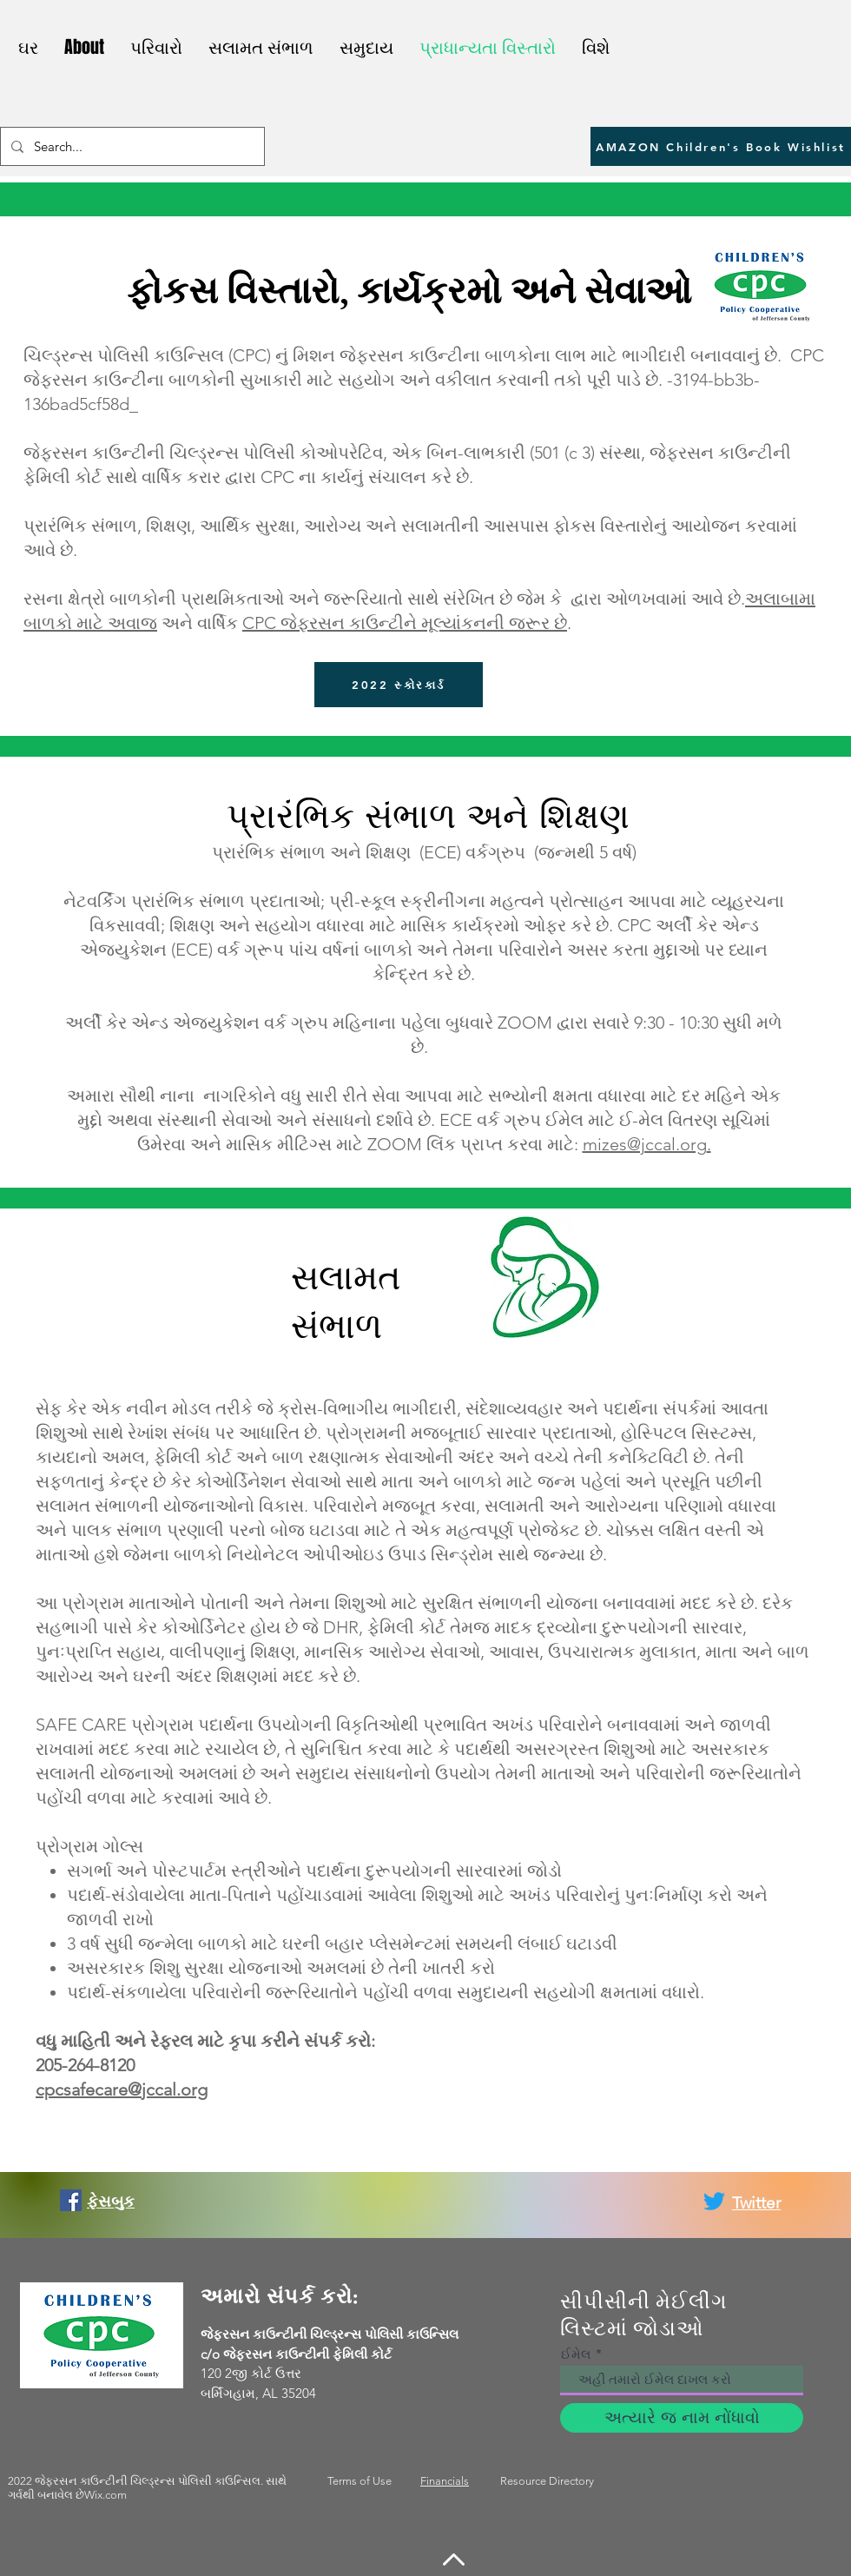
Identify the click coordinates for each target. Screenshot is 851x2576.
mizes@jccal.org (645, 1144)
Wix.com (105, 2494)
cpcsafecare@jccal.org (122, 2089)
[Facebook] (71, 2200)
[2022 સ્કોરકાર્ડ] (398, 684)
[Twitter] (714, 2201)
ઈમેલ (575, 2354)
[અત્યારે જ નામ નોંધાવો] (681, 2418)
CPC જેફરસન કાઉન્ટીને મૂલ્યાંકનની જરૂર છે (404, 623)
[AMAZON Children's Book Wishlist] (720, 146)
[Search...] (131, 146)
